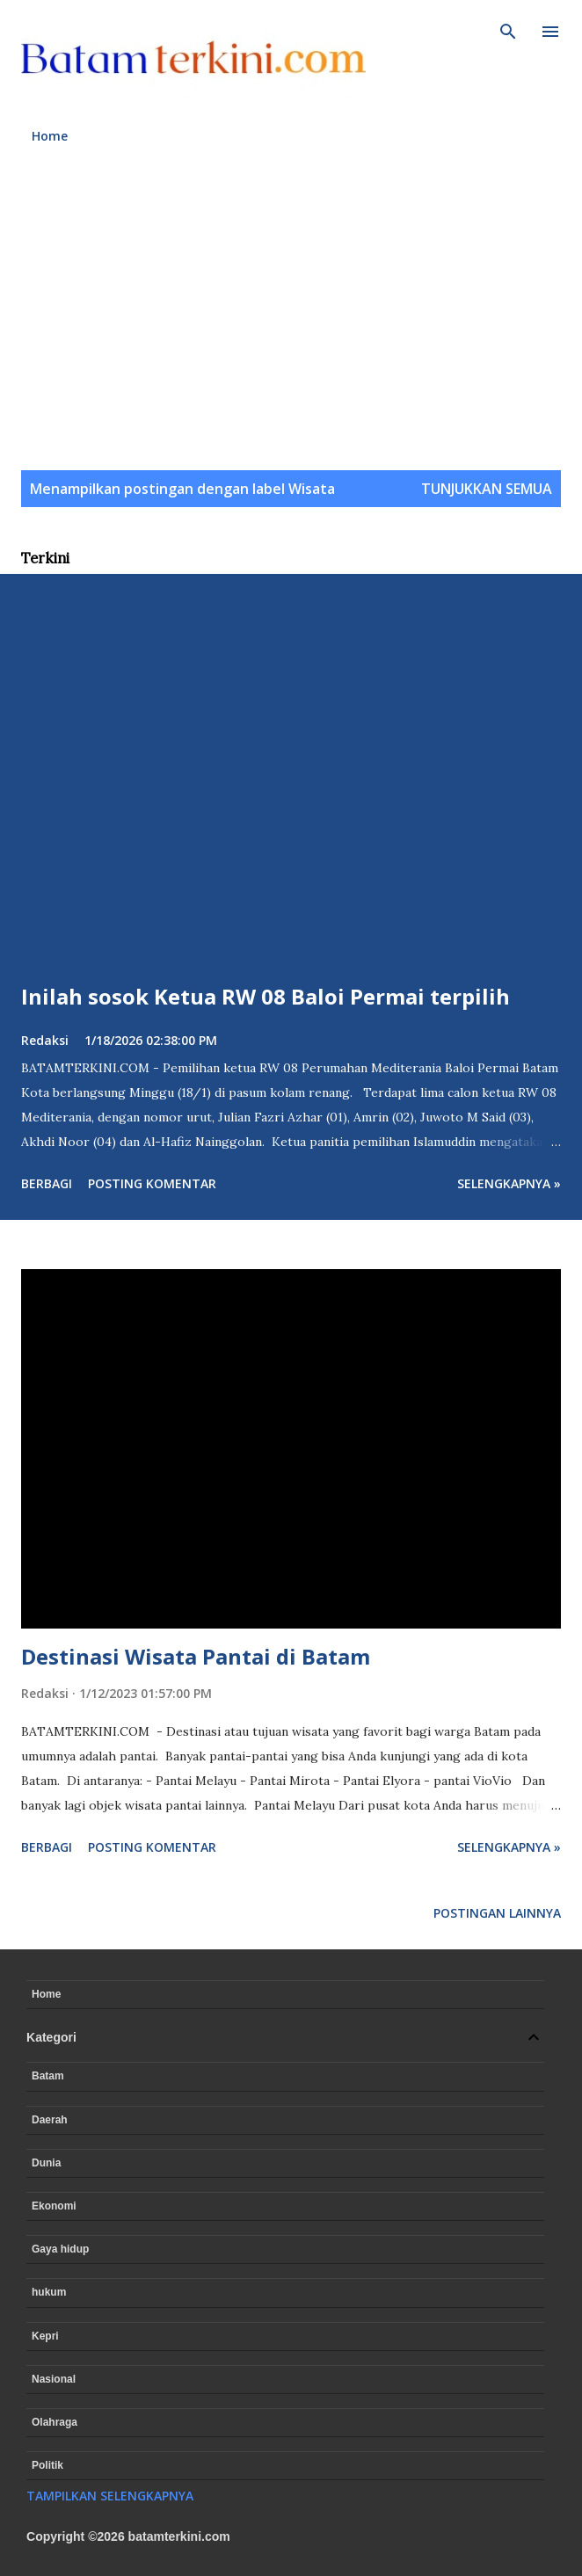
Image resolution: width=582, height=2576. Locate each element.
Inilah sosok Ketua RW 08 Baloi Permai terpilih (265, 996)
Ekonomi (54, 2206)
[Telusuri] (508, 31)
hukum (49, 2292)
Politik (47, 2465)
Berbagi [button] (46, 1183)
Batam (48, 2076)
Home (50, 135)
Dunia (46, 2163)
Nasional (54, 2379)
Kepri (45, 2336)
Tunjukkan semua (486, 488)
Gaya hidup (60, 2249)
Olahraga (54, 2422)
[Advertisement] (291, 317)
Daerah (50, 2120)
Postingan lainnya (497, 1913)
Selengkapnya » (509, 1183)
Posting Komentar (152, 1183)
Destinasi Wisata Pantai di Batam (195, 1656)
